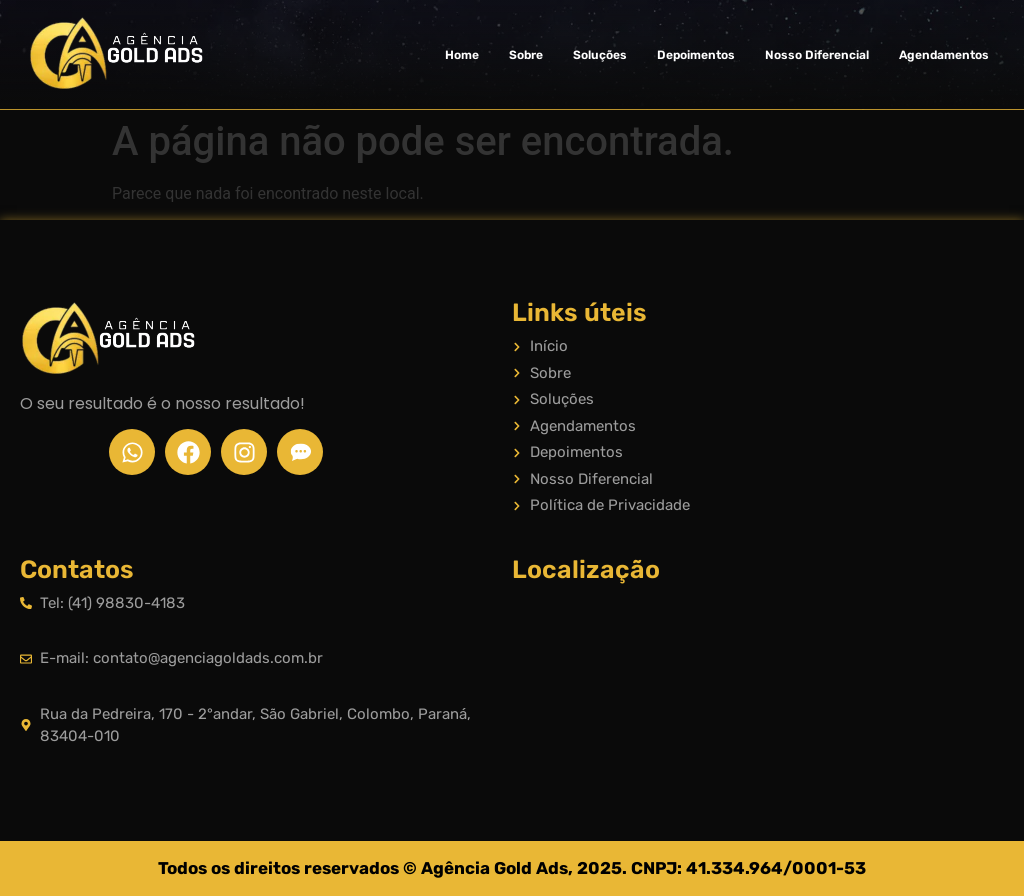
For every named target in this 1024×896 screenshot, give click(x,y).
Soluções (600, 55)
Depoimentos (696, 55)
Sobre (526, 55)
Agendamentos (944, 55)
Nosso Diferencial (817, 55)
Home (462, 55)
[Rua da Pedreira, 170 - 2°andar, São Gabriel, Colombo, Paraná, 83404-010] (758, 671)
